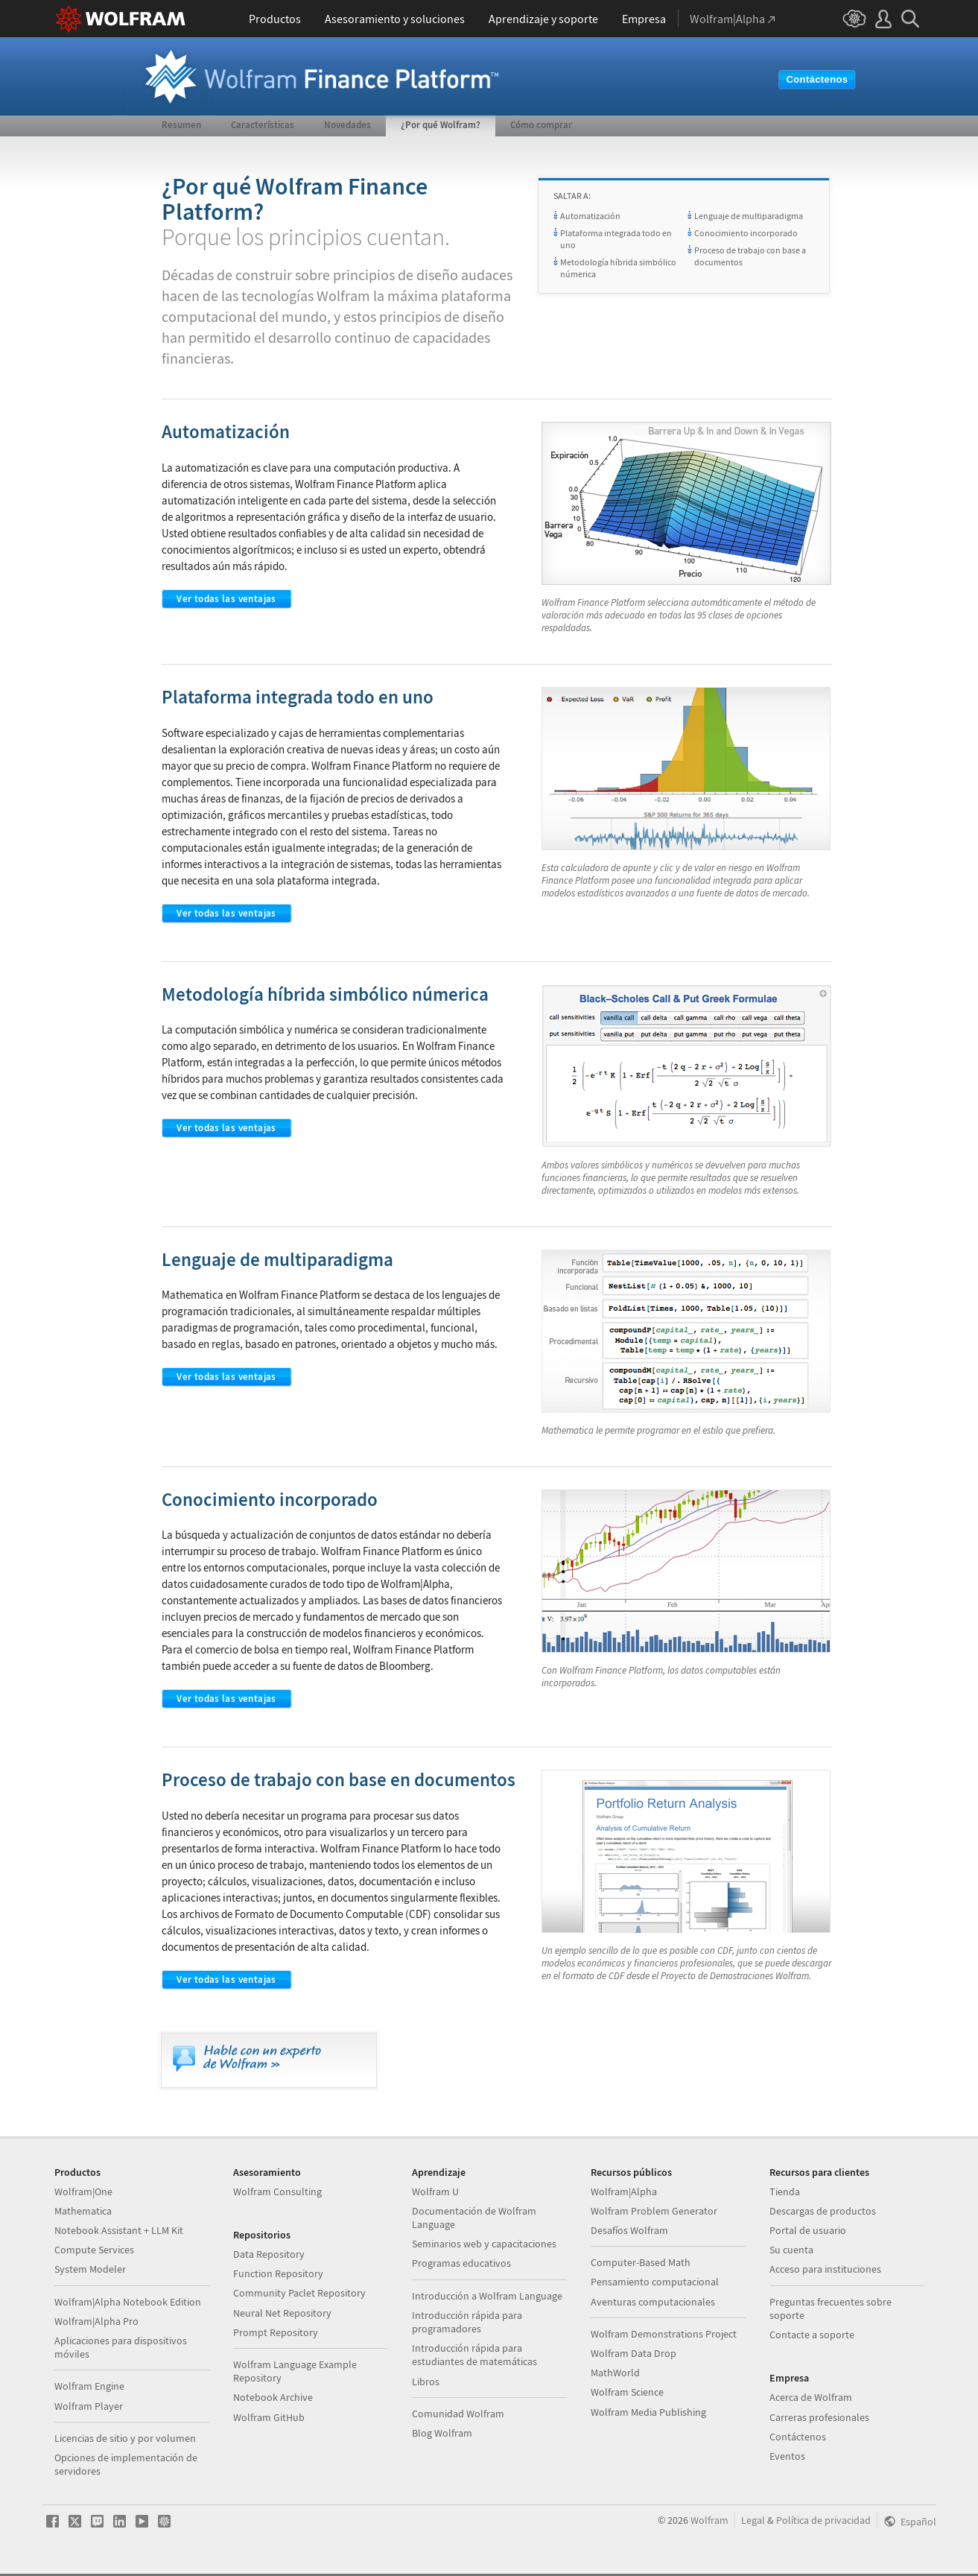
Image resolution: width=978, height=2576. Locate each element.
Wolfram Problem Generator (654, 2211)
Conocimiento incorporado (746, 232)
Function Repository (278, 2273)
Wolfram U (435, 2191)
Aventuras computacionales (653, 2301)
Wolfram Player (88, 2406)
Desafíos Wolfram (629, 2230)
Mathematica (83, 2211)
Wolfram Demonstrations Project (664, 2334)
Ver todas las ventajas (226, 598)
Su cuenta (791, 2249)
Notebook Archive (273, 2397)
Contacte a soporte (811, 2334)
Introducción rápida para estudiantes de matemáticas (474, 2354)
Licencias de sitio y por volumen (125, 2438)
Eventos (787, 2456)
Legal (753, 2520)
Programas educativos (461, 2263)
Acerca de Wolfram (810, 2397)
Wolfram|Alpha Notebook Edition (127, 2301)
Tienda (784, 2191)
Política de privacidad (823, 2520)
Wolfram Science (627, 2392)
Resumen (181, 124)
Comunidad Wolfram (458, 2413)
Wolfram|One (83, 2191)
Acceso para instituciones (825, 2269)
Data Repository (269, 2254)
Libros (425, 2381)
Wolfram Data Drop (633, 2353)
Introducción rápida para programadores (467, 2321)
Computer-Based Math (640, 2262)
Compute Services (94, 2249)
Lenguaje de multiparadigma (748, 215)
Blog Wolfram (442, 2433)
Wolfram (709, 2520)
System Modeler (90, 2269)
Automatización (590, 215)
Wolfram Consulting (277, 2191)
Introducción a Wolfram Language (487, 2296)
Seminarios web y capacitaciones (484, 2243)
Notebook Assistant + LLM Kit (118, 2230)
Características (262, 124)
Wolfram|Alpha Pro (96, 2321)
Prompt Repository (275, 2332)
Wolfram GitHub (269, 2417)
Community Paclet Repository (299, 2293)
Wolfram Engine (89, 2386)
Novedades (347, 124)
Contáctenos (817, 79)
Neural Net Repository (282, 2313)
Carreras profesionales (819, 2417)
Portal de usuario (807, 2230)
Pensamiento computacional (655, 2281)
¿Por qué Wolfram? (440, 124)
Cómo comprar (541, 124)
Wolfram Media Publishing (648, 2412)
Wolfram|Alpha (624, 2191)
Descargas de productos (822, 2211)
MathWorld (615, 2372)
